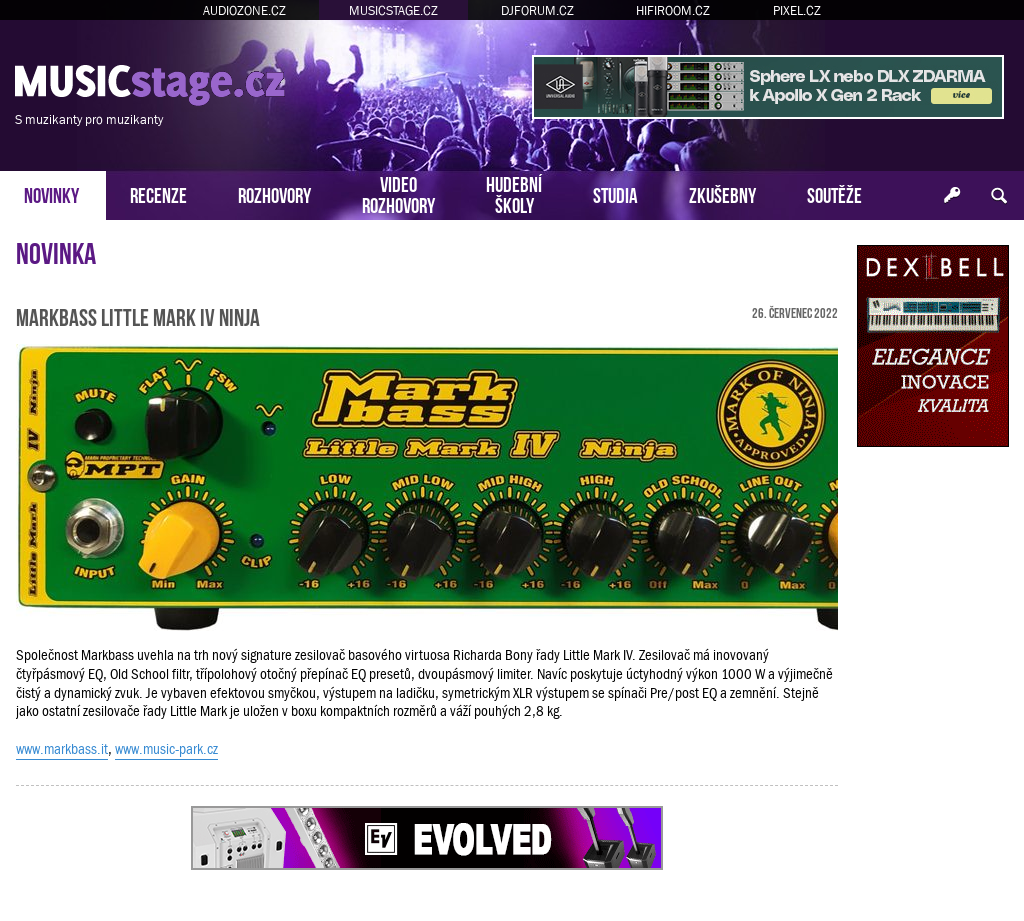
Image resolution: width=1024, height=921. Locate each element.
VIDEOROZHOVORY (398, 193)
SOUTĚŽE (834, 193)
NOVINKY (51, 193)
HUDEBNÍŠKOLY (514, 193)
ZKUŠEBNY (722, 193)
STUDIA (615, 193)
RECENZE (158, 193)
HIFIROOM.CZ (673, 10)
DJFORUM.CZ (537, 10)
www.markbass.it (62, 749)
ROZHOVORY (274, 193)
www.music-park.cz (166, 749)
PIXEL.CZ (797, 10)
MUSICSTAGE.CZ (393, 10)
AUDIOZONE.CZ (244, 10)
